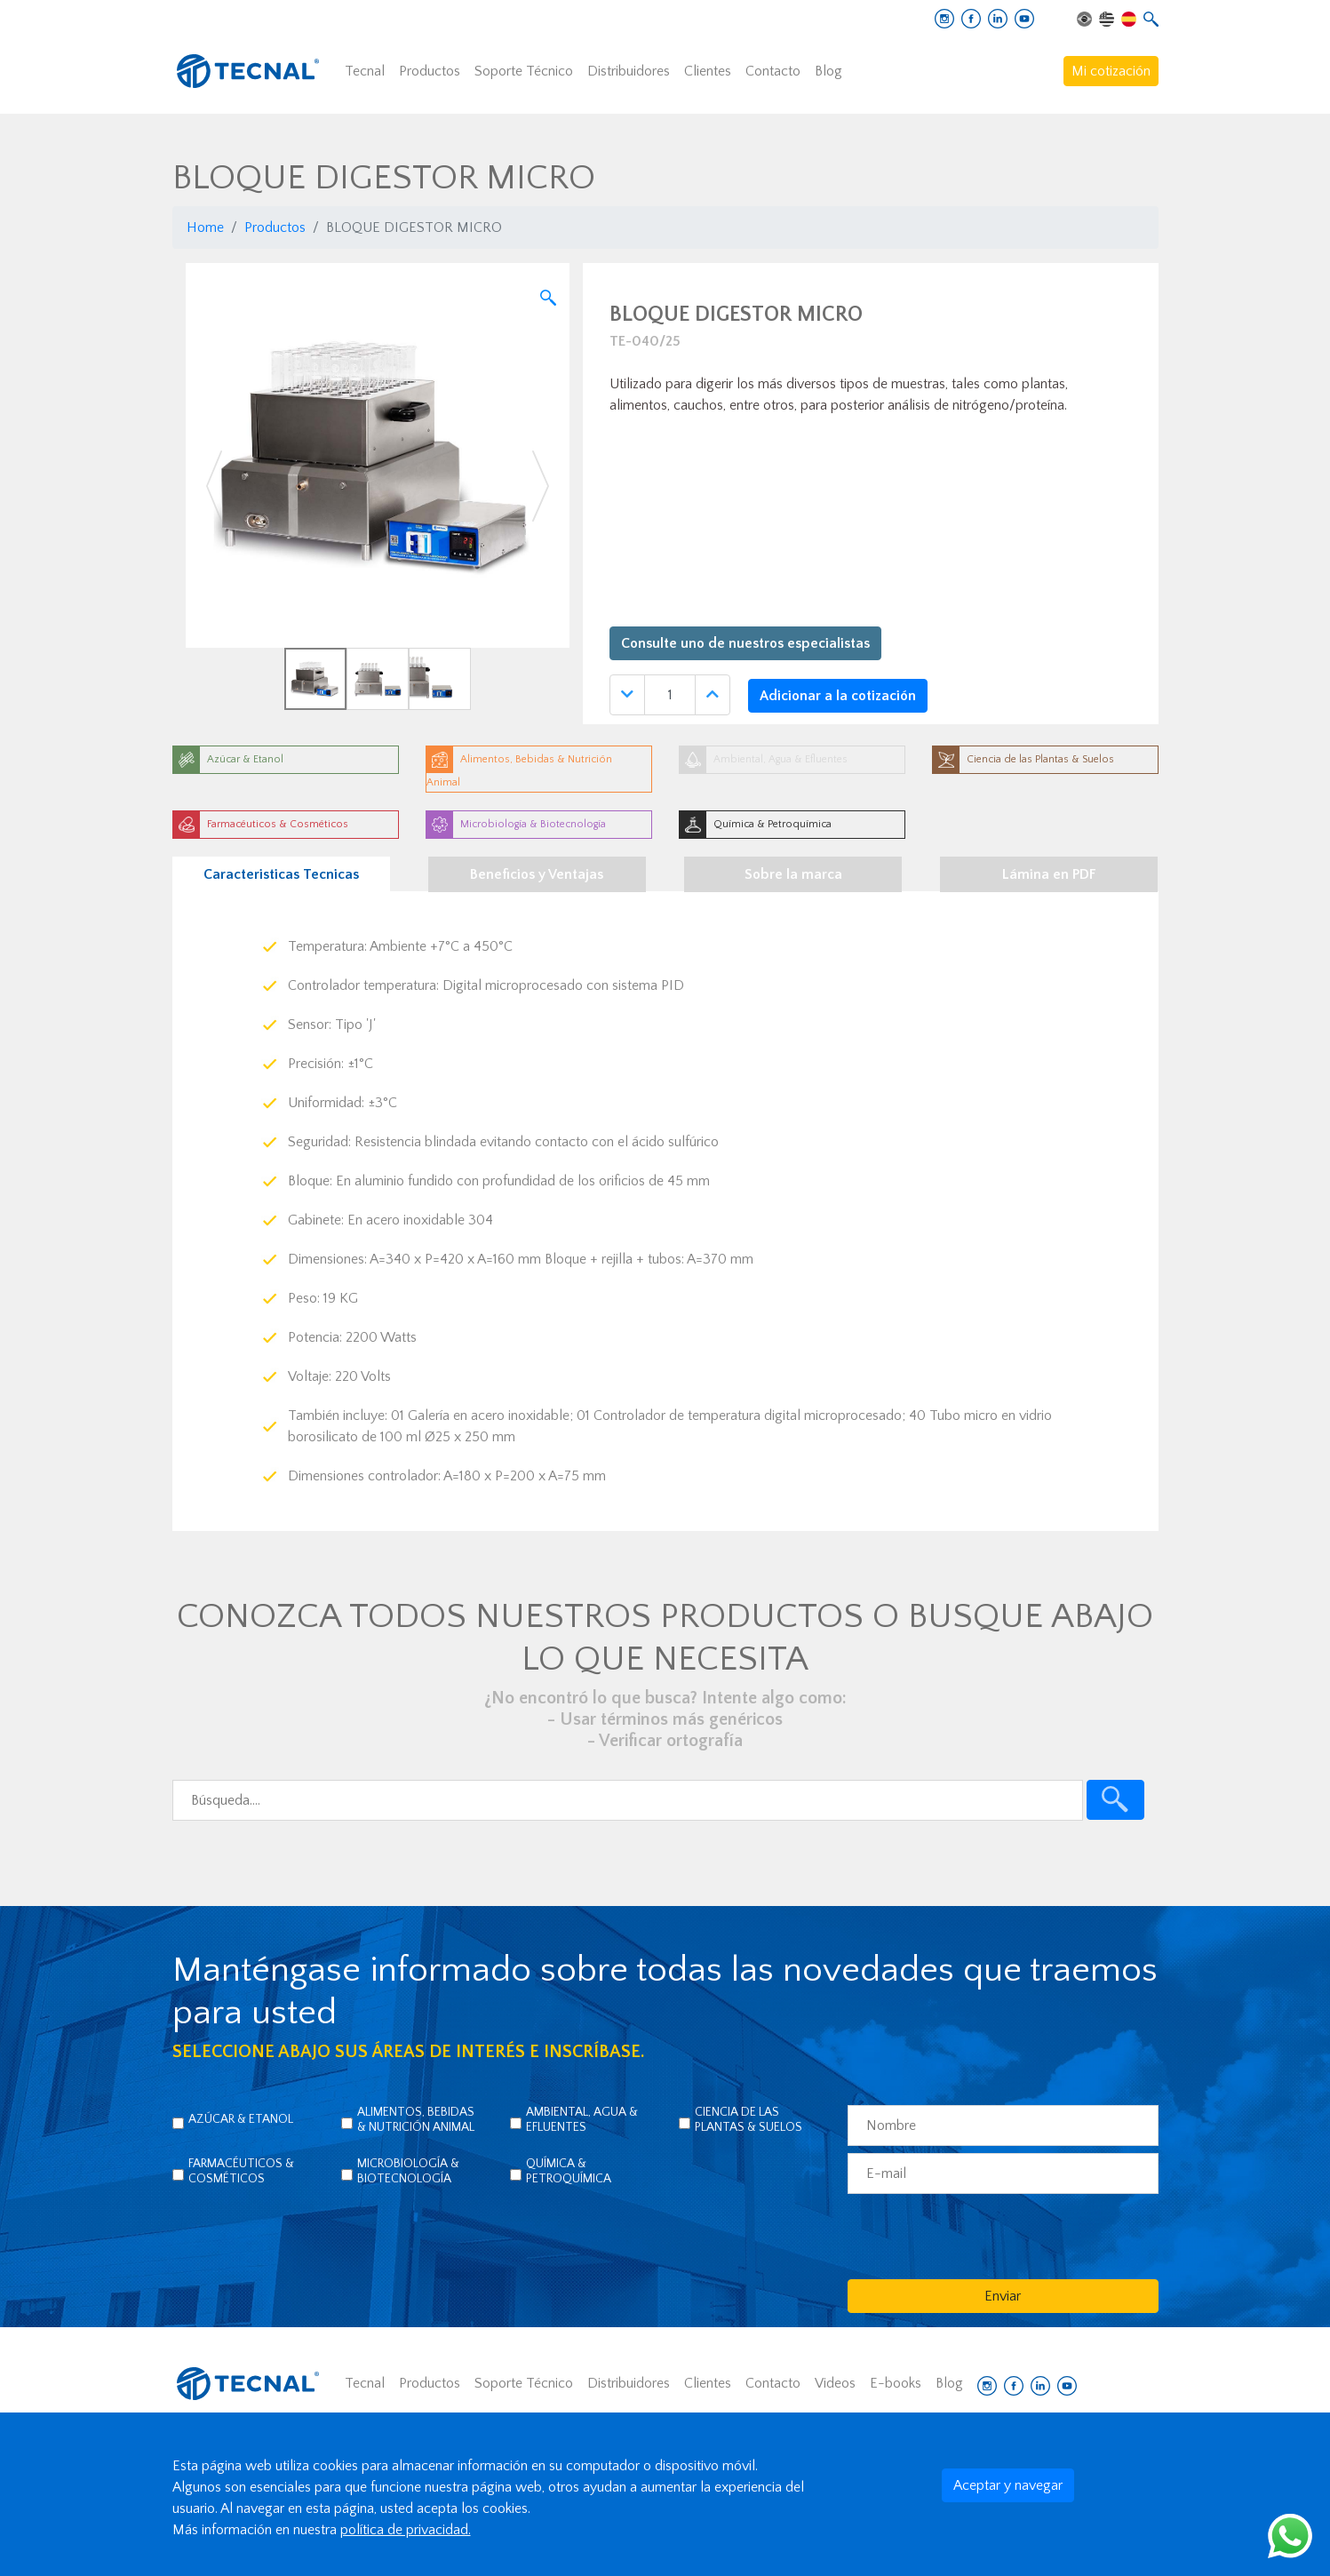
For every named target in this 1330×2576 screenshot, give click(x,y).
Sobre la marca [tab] (793, 874)
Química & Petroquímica (568, 2171)
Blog (828, 71)
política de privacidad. (405, 2530)
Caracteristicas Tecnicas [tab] (281, 874)
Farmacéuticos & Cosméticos (241, 2171)
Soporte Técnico (523, 71)
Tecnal (365, 71)
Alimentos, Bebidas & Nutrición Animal (415, 2119)
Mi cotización (1111, 71)
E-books (895, 2383)
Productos (429, 71)
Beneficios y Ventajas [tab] (536, 874)
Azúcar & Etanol (240, 2119)
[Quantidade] (670, 694)
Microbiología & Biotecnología (408, 2171)
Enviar (1002, 2296)
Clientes (707, 71)
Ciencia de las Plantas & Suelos (748, 2119)
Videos (835, 2383)
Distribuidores (628, 71)
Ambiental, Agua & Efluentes (582, 2119)
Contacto (772, 71)
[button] (214, 486)
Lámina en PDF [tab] (1049, 874)
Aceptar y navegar (1008, 2485)
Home (205, 227)
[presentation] (983, 2235)
